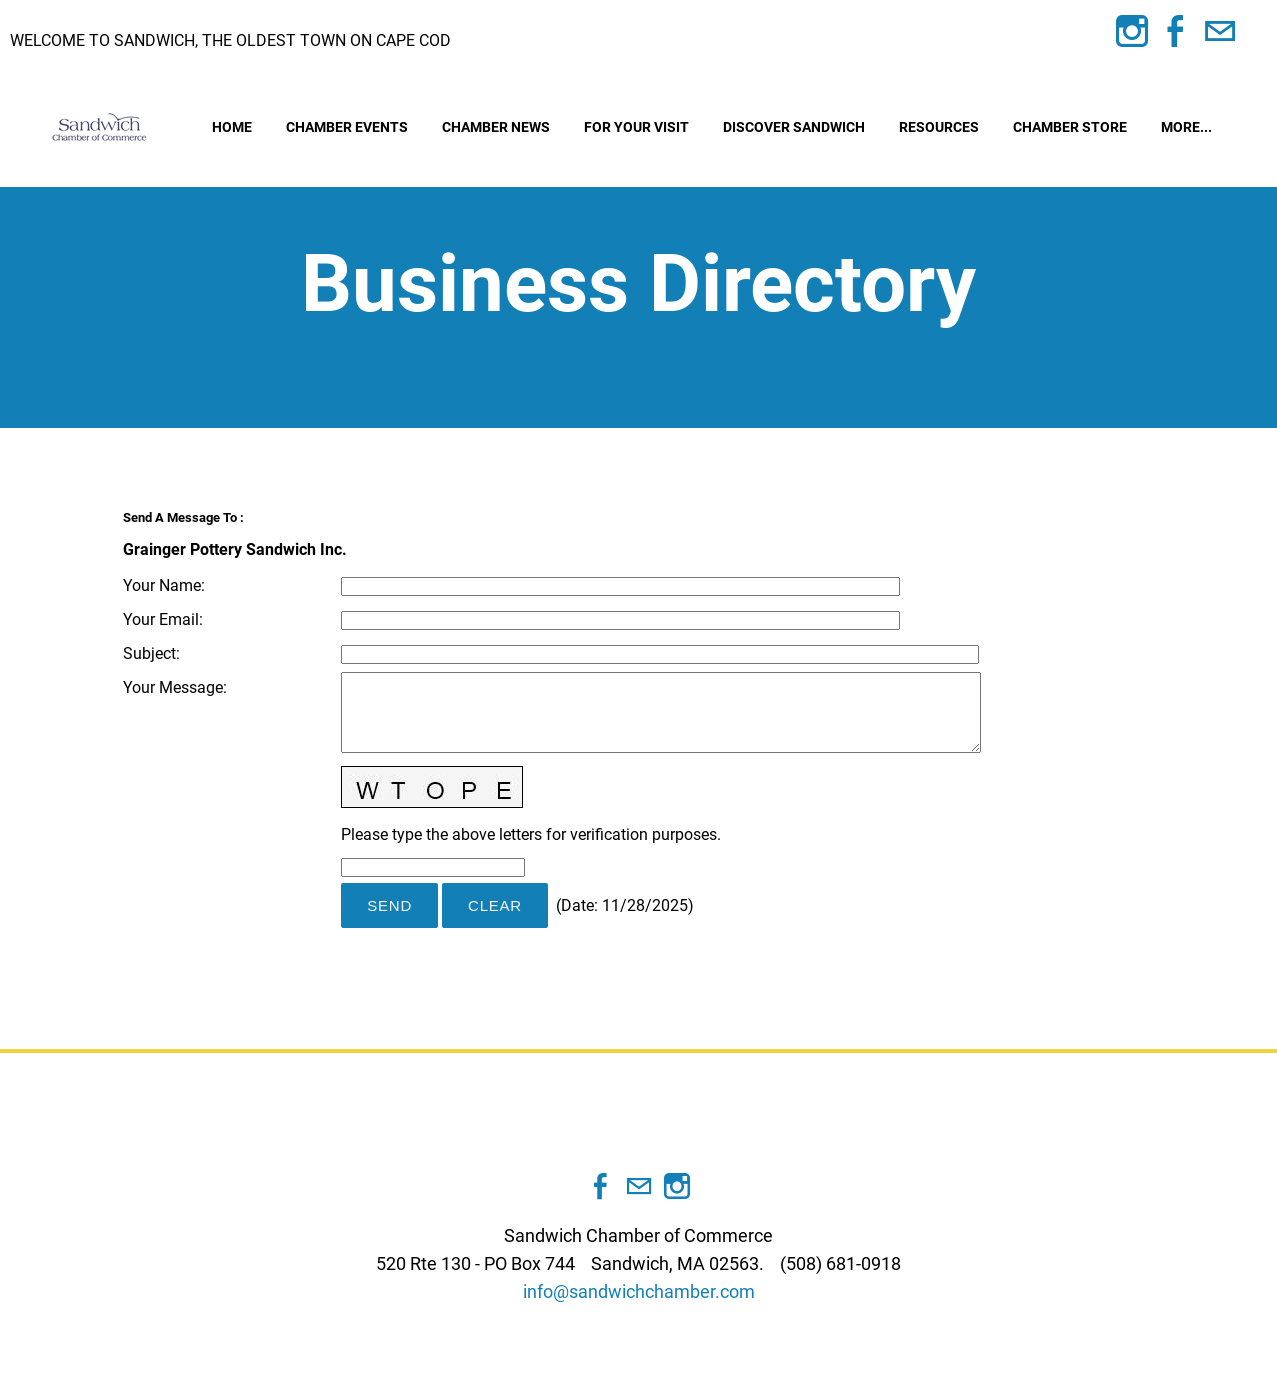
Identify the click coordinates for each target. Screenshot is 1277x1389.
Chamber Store (1070, 127)
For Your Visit (636, 127)
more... (1186, 127)
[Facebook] (1176, 31)
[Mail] (1220, 31)
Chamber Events (347, 127)
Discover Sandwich (794, 127)
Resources (939, 127)
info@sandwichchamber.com (639, 1291)
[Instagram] (1132, 31)
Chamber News (496, 127)
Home (232, 127)
